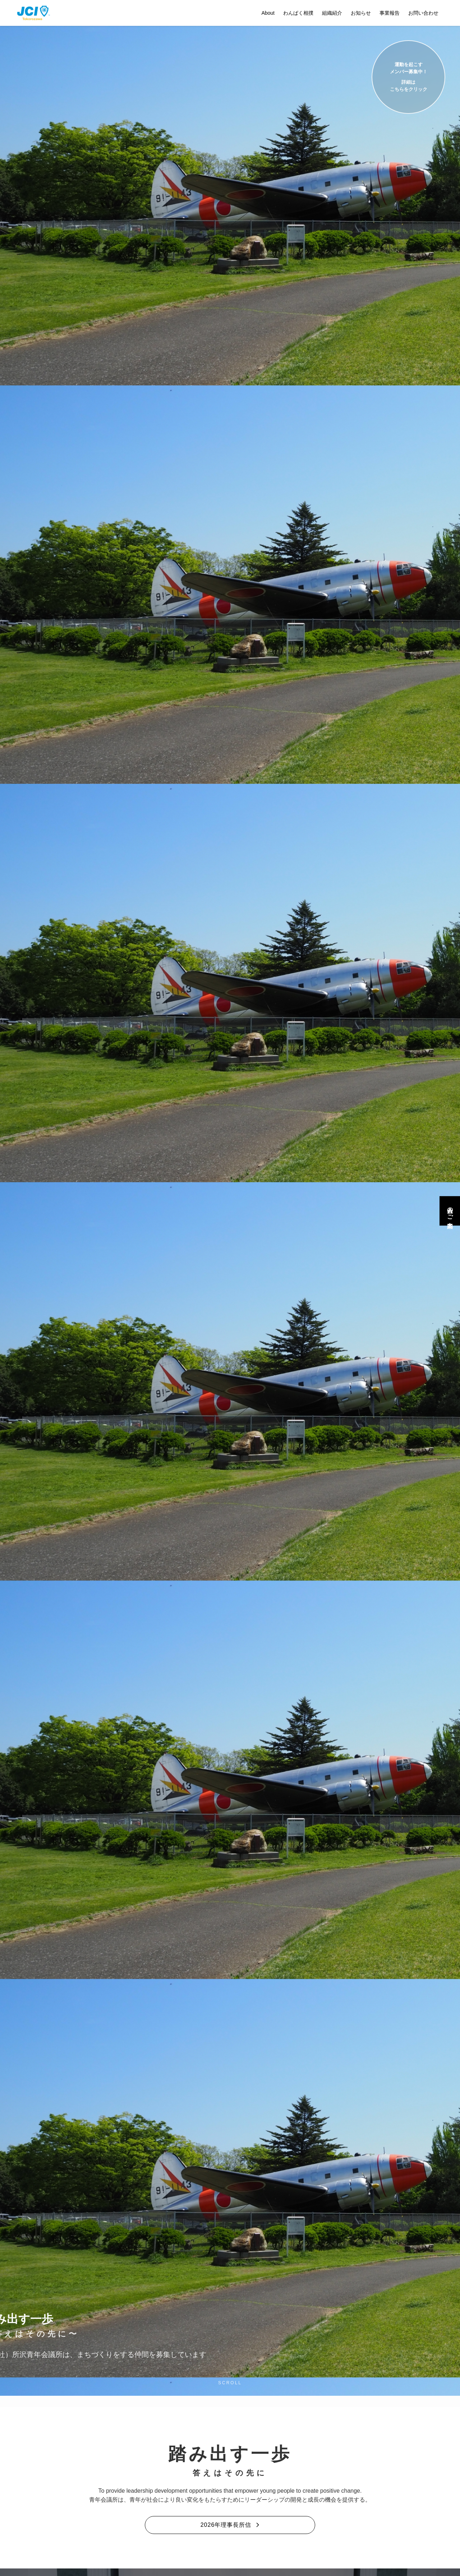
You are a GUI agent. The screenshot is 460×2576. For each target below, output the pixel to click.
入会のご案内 (450, 1211)
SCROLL (230, 2382)
